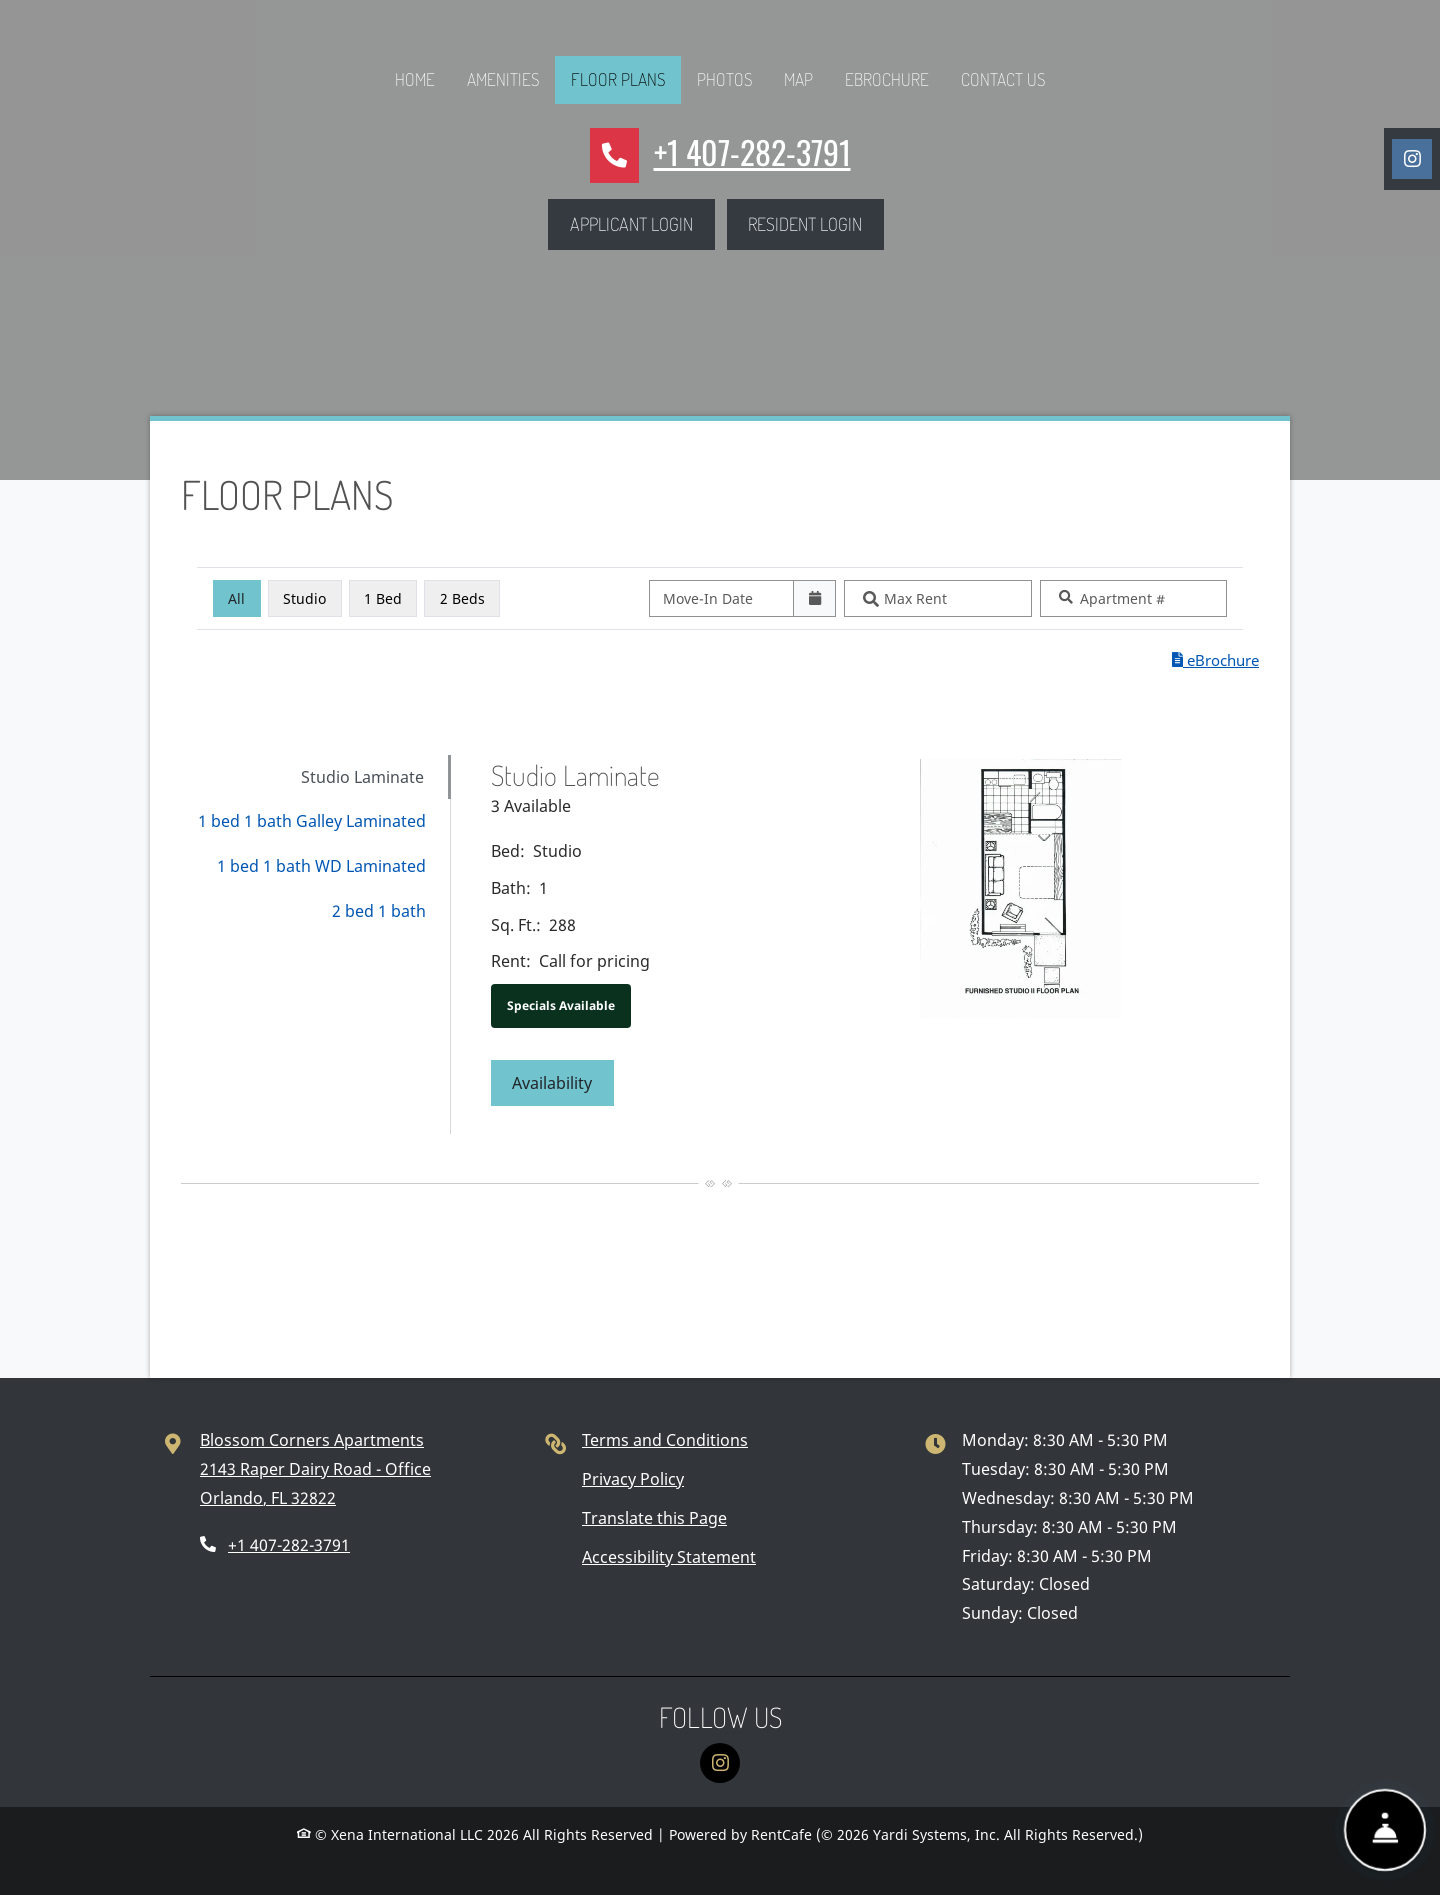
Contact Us (1003, 79)
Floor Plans (618, 79)
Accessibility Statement (669, 1557)
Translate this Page (654, 1518)
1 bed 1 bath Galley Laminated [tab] (312, 821)
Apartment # (1122, 598)
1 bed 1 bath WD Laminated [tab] (321, 866)
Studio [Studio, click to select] (304, 598)
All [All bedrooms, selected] (236, 598)
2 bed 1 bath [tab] (379, 911)
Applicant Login (642, 221)
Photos (724, 79)
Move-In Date (708, 598)
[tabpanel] (865, 945)
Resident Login (816, 221)
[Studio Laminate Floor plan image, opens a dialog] (1020, 889)
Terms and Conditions (665, 1440)
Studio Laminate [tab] (362, 777)
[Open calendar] (814, 598)
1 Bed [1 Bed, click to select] (383, 598)
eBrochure (887, 79)
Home (415, 79)
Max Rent (915, 598)
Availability (563, 1081)
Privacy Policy (633, 1479)
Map (798, 79)
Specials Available (561, 1005)
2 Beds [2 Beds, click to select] (462, 598)
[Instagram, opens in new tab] (1412, 159)
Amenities (503, 79)
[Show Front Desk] (1385, 1827)
